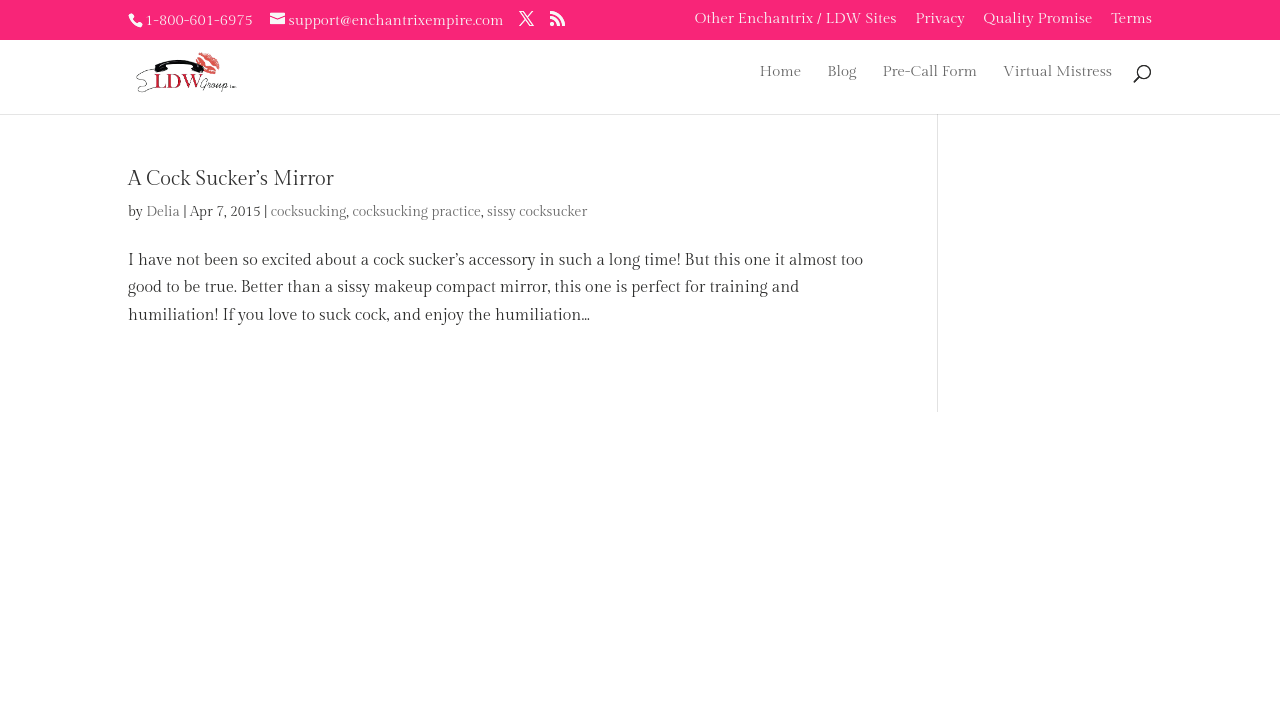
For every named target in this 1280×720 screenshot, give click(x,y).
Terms (1131, 19)
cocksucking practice (416, 212)
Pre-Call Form (929, 72)
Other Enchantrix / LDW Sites (796, 19)
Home (781, 72)
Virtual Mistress (1057, 72)
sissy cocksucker (537, 212)
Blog (841, 72)
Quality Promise (1038, 19)
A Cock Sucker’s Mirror (231, 179)
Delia (163, 212)
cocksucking (309, 212)
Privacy (940, 19)
